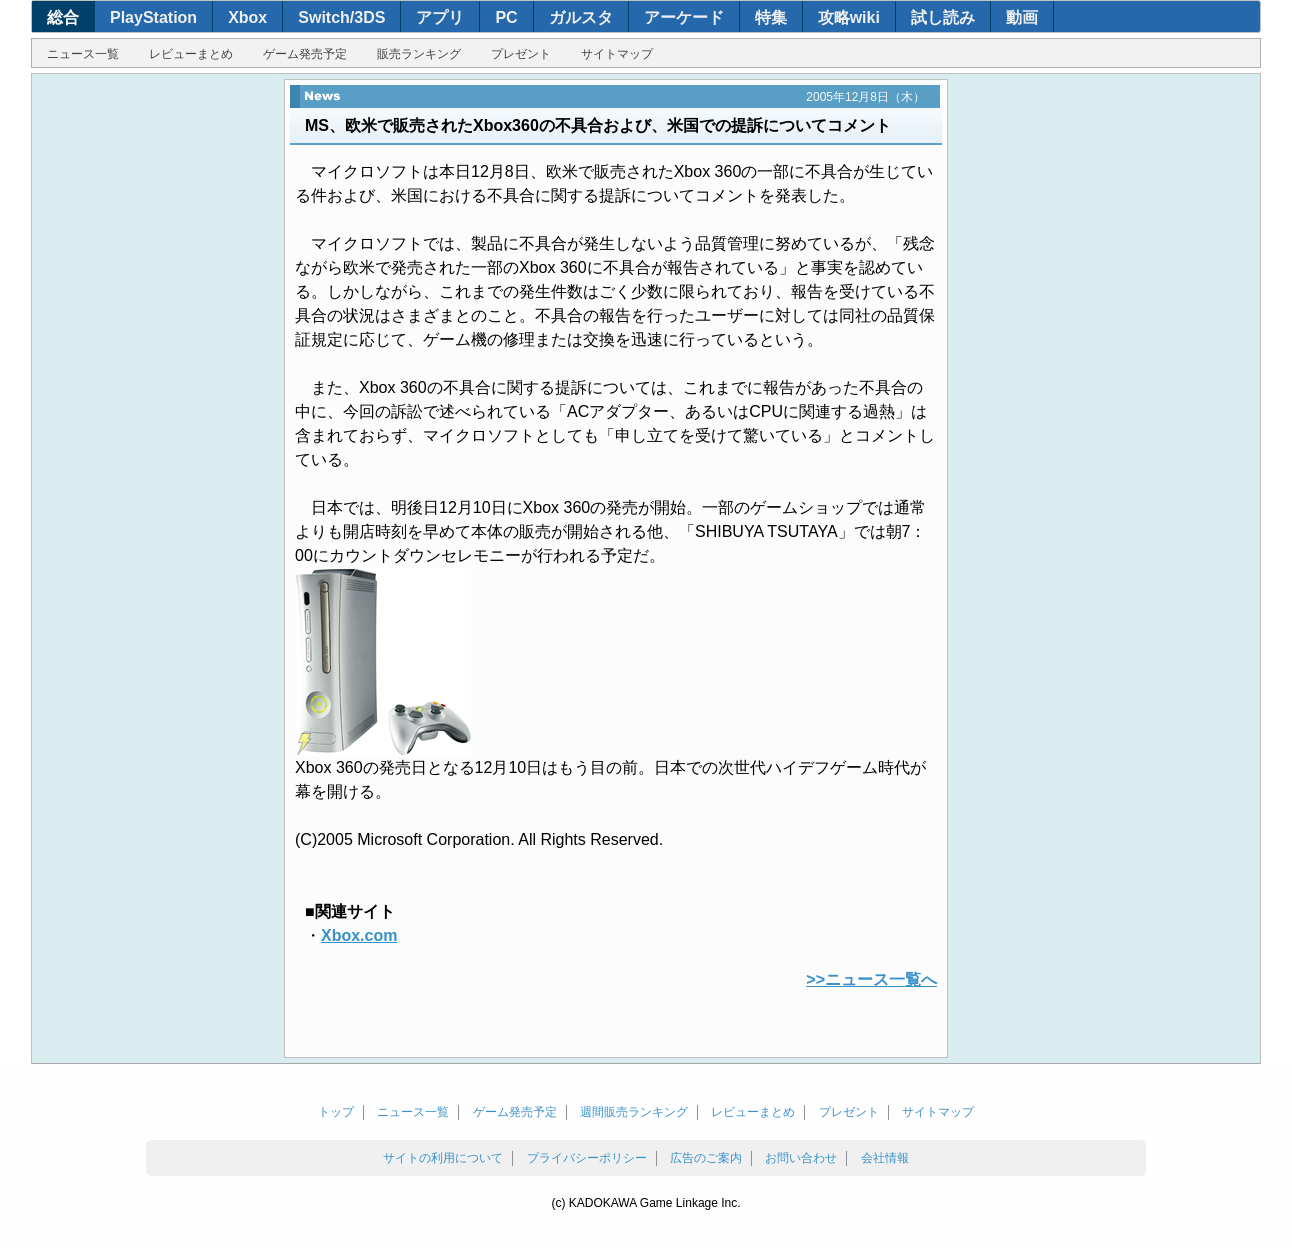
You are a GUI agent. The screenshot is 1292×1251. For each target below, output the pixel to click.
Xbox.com (359, 935)
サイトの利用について (443, 1158)
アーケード (684, 17)
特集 (771, 17)
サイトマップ (617, 54)
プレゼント (521, 54)
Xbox (247, 17)
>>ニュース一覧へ (871, 979)
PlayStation (153, 17)
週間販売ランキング (634, 1112)
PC (506, 17)
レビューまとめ (191, 54)
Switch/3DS (341, 17)
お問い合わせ (801, 1158)
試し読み (943, 17)
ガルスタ (581, 17)
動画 (1022, 17)
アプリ (440, 17)
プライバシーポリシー (587, 1158)
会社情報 (885, 1158)
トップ (336, 1112)
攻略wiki (849, 17)
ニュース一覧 (83, 54)
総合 (63, 17)
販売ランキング (419, 54)
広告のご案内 (706, 1158)
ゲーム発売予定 (305, 54)
